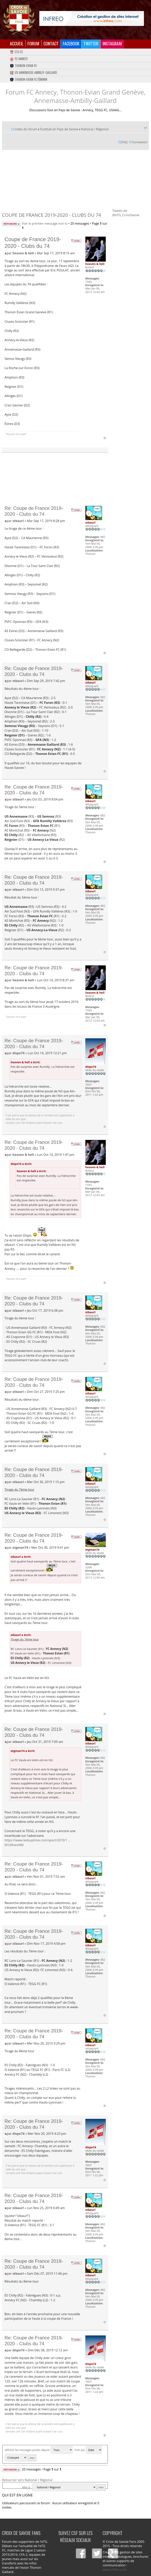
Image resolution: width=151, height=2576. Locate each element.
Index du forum (26, 129)
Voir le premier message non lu (44, 223)
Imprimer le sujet (145, 127)
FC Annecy (19, 58)
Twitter (91, 43)
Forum (33, 43)
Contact (51, 43)
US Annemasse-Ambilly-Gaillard (33, 72)
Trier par (88, 2450)
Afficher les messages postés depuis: (39, 2450)
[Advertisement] (75, 179)
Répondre (11, 223)
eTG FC (16, 52)
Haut (105, 438)
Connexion (139, 142)
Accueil (16, 43)
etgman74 (20, 1547)
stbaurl (18, 521)
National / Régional (95, 129)
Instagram (112, 43)
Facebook (71, 43)
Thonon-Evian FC (23, 65)
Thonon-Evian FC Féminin (28, 79)
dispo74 (18, 1053)
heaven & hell (23, 253)
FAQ (125, 142)
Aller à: (26, 2487)
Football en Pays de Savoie (59, 129)
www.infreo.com (115, 2569)
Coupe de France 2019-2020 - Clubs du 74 (51, 215)
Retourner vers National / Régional (27, 2480)
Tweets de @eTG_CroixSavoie (125, 213)
